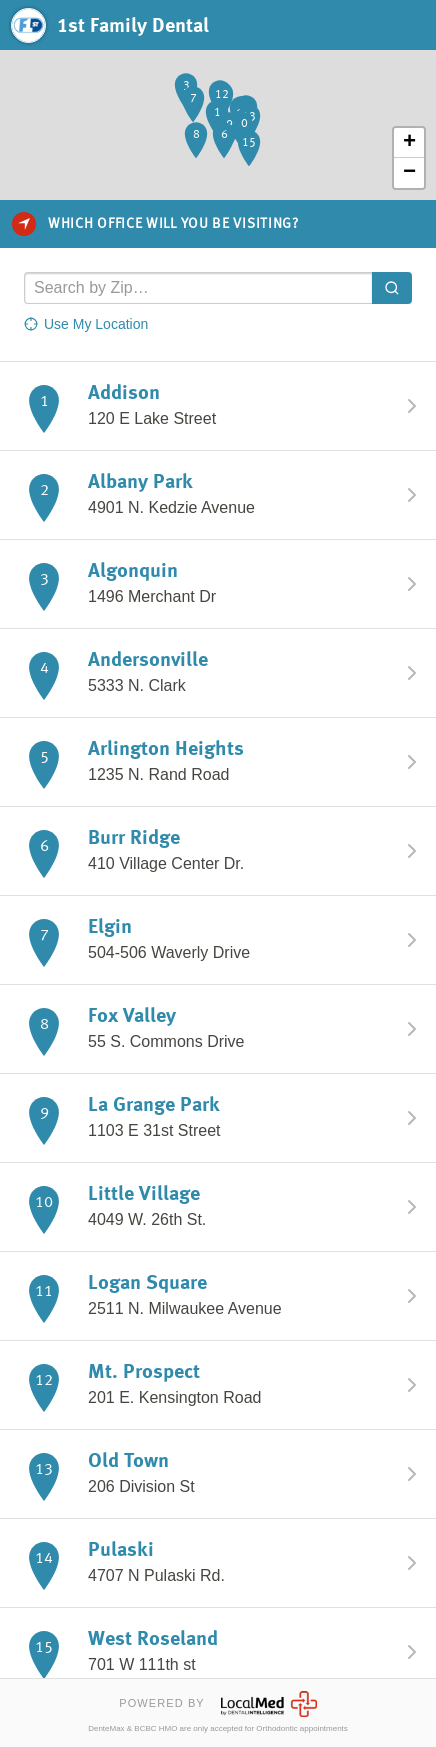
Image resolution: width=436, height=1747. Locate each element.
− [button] (409, 173)
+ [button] (409, 143)
